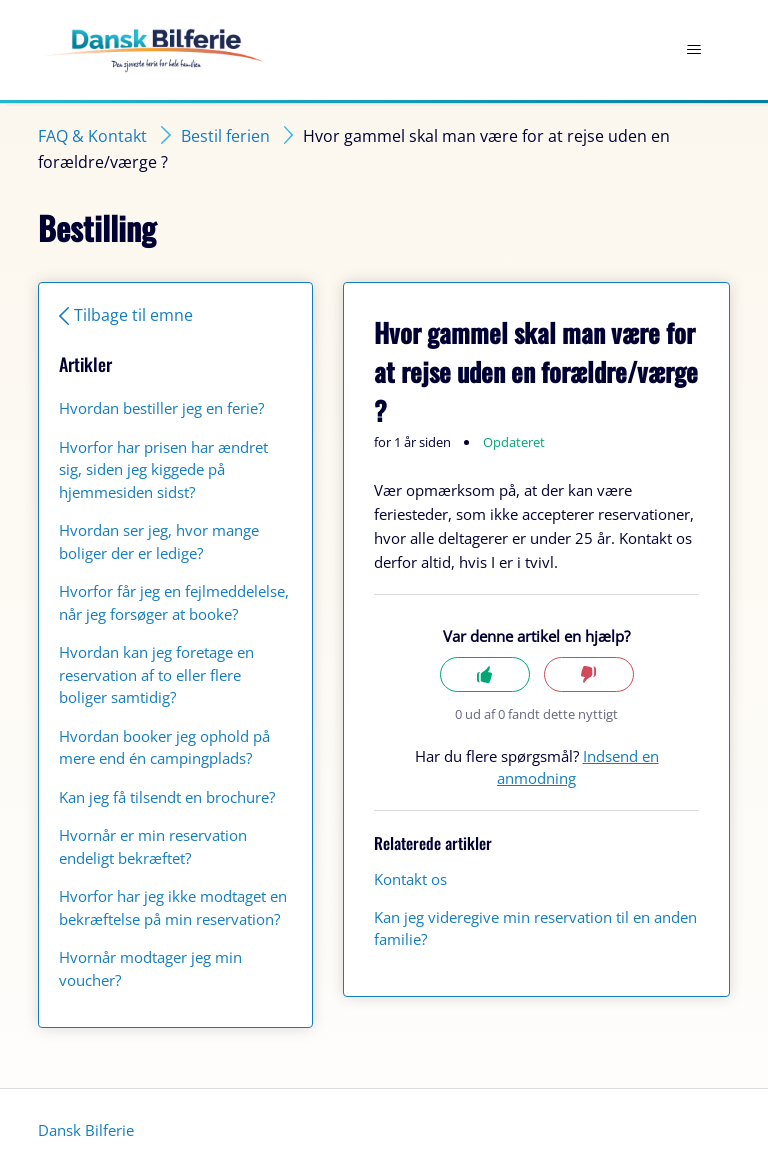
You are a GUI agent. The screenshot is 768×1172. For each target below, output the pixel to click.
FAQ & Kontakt (92, 136)
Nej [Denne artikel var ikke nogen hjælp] (589, 674)
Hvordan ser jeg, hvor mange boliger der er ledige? (159, 541)
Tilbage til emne (133, 315)
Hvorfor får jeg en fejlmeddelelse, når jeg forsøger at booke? (174, 602)
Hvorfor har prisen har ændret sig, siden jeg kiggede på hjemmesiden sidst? (163, 469)
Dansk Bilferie (86, 1130)
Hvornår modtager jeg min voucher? (150, 968)
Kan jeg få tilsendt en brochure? (167, 797)
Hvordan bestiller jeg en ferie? (161, 408)
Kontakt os (410, 879)
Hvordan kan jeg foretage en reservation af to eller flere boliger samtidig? (156, 674)
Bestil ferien (225, 136)
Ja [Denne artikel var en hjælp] (485, 674)
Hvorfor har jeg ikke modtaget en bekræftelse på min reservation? (173, 907)
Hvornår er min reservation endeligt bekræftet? (153, 846)
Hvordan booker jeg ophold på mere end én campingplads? (164, 747)
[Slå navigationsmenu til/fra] (694, 50)
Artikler (85, 364)
